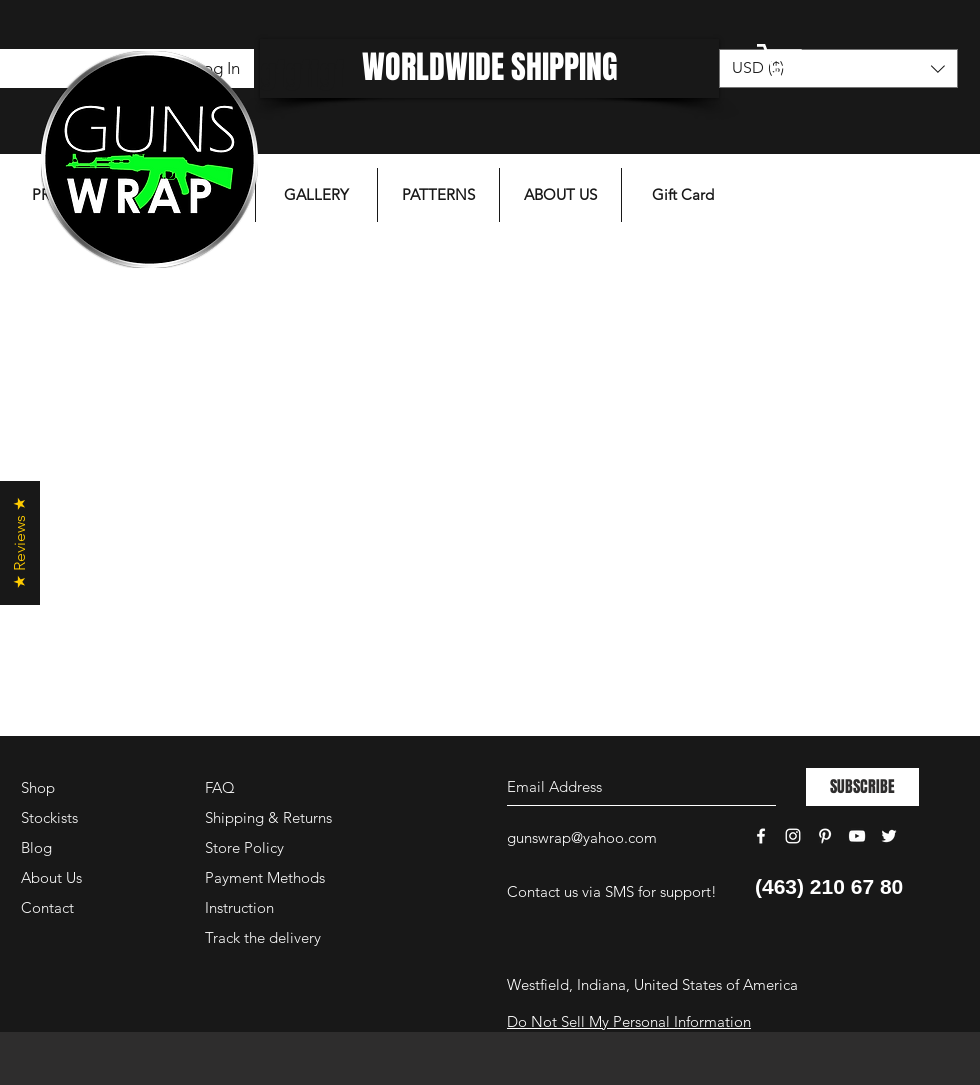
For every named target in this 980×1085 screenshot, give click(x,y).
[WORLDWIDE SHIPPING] (489, 68)
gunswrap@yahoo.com (582, 837)
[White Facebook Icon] (761, 836)
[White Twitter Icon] (889, 836)
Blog (36, 847)
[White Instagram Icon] (793, 836)
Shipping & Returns (268, 817)
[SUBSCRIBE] (862, 787)
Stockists (49, 817)
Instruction (239, 907)
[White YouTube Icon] (857, 836)
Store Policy (244, 847)
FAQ (220, 787)
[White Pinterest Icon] (825, 836)
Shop (38, 787)
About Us (51, 877)
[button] (835, 62)
